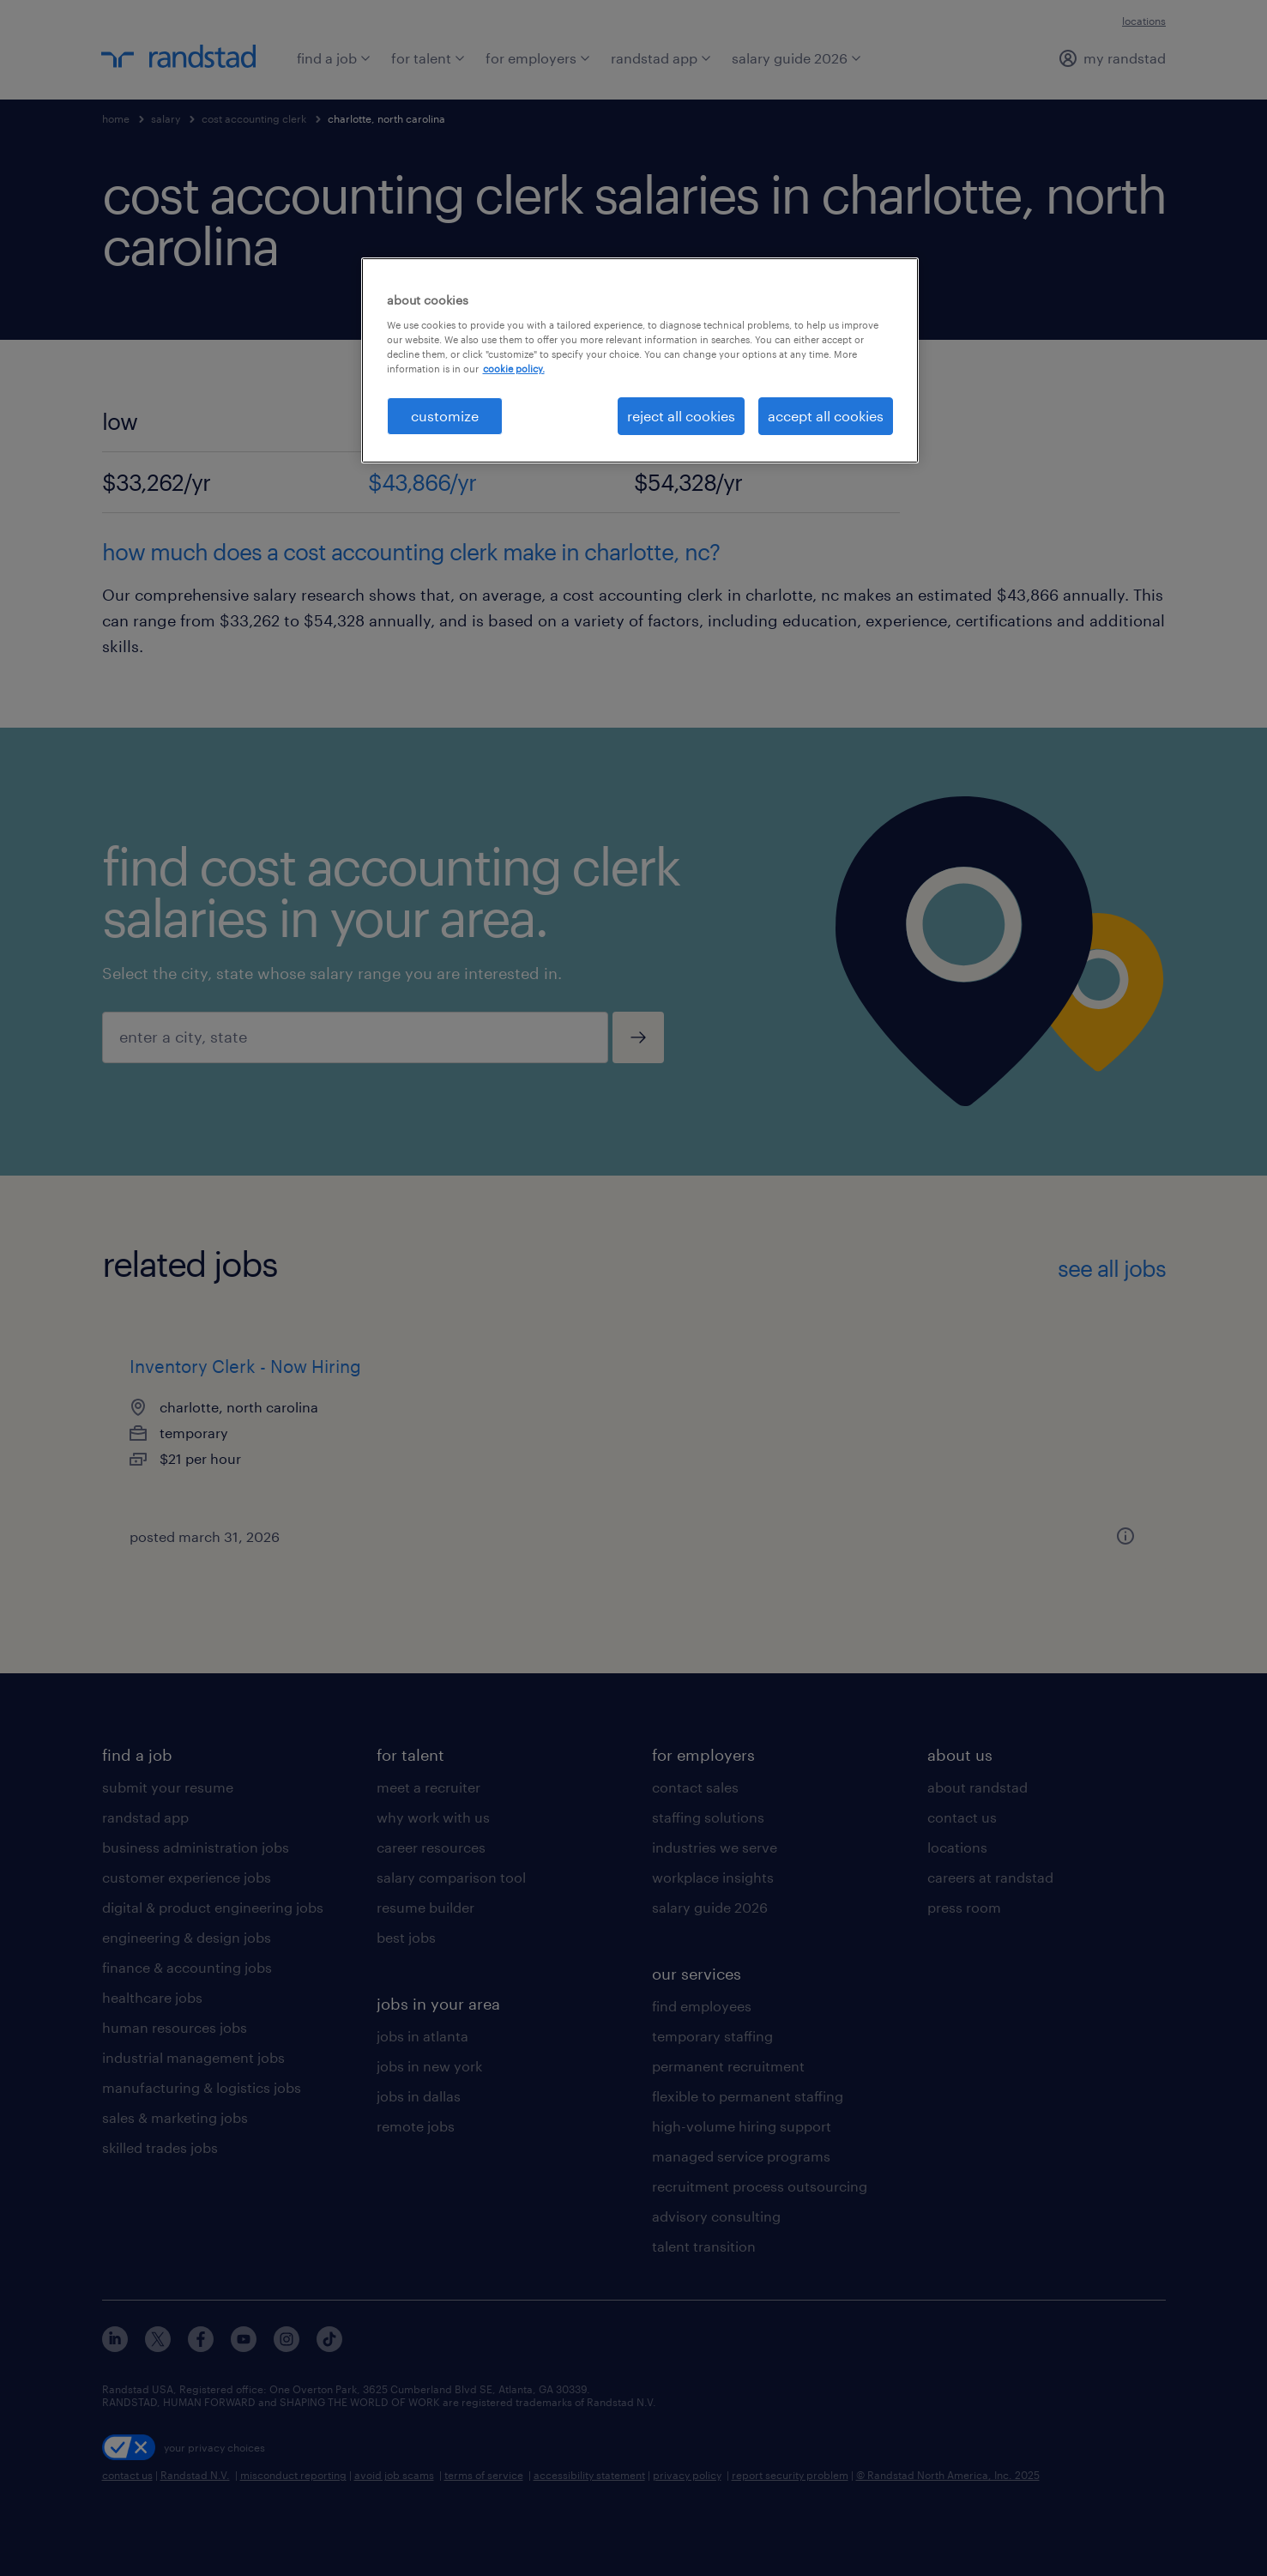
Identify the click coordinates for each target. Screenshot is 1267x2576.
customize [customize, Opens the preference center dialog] (445, 416)
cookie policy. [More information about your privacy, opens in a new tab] (514, 368)
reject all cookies (681, 416)
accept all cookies (826, 416)
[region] (640, 360)
